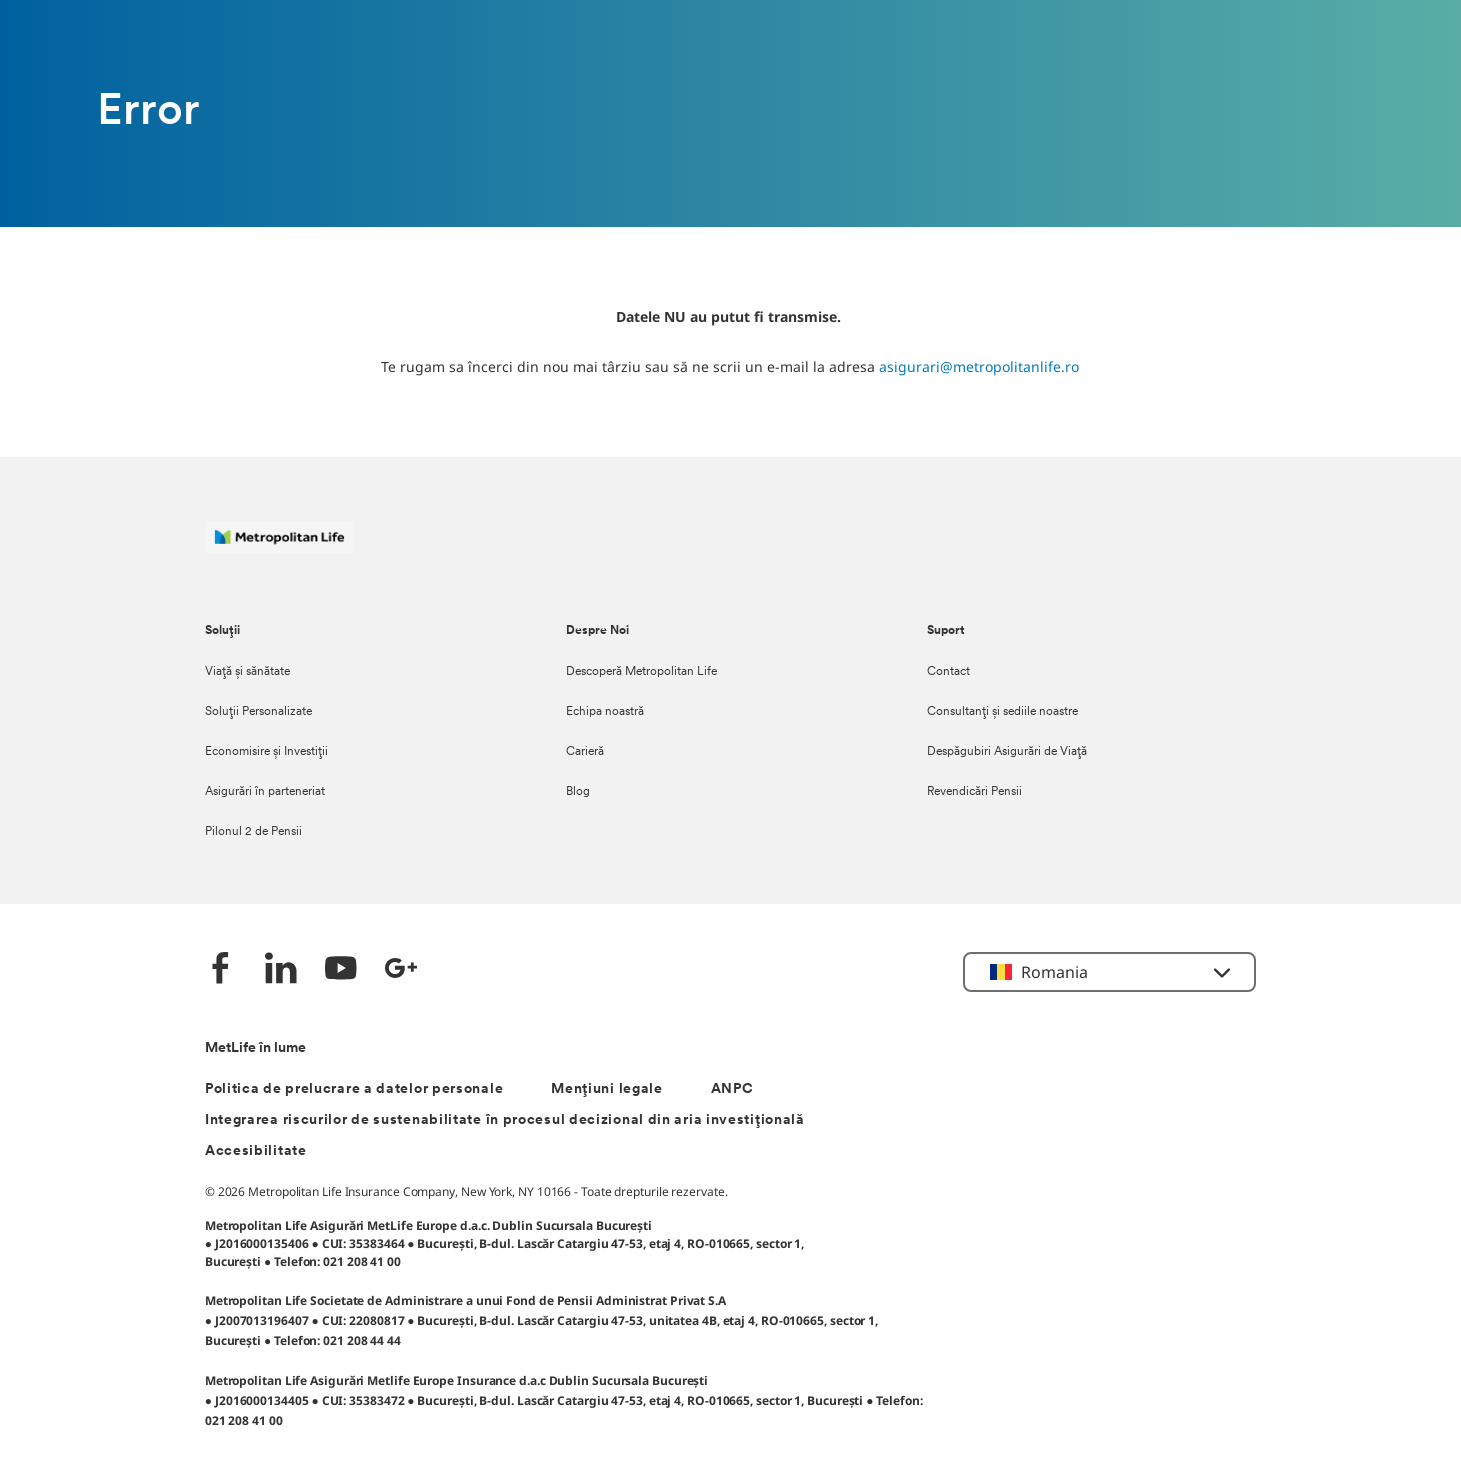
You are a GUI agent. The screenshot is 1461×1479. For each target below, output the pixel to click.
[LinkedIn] (281, 970)
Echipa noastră (605, 712)
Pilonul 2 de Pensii (253, 832)
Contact (948, 672)
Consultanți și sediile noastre (1002, 712)
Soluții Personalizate (258, 712)
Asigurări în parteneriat (265, 792)
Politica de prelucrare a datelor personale (354, 1089)
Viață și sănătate (247, 672)
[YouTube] (341, 970)
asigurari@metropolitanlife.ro (979, 366)
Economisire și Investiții (266, 752)
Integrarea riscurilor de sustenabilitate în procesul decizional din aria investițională (505, 1120)
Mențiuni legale (607, 1089)
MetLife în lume (255, 1048)
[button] (1109, 972)
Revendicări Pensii (974, 792)
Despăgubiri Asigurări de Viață (1007, 752)
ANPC (732, 1089)
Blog (578, 792)
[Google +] (401, 970)
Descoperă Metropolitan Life (641, 672)
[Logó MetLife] (279, 547)
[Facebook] (221, 970)
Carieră (585, 752)
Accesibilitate (256, 1151)
